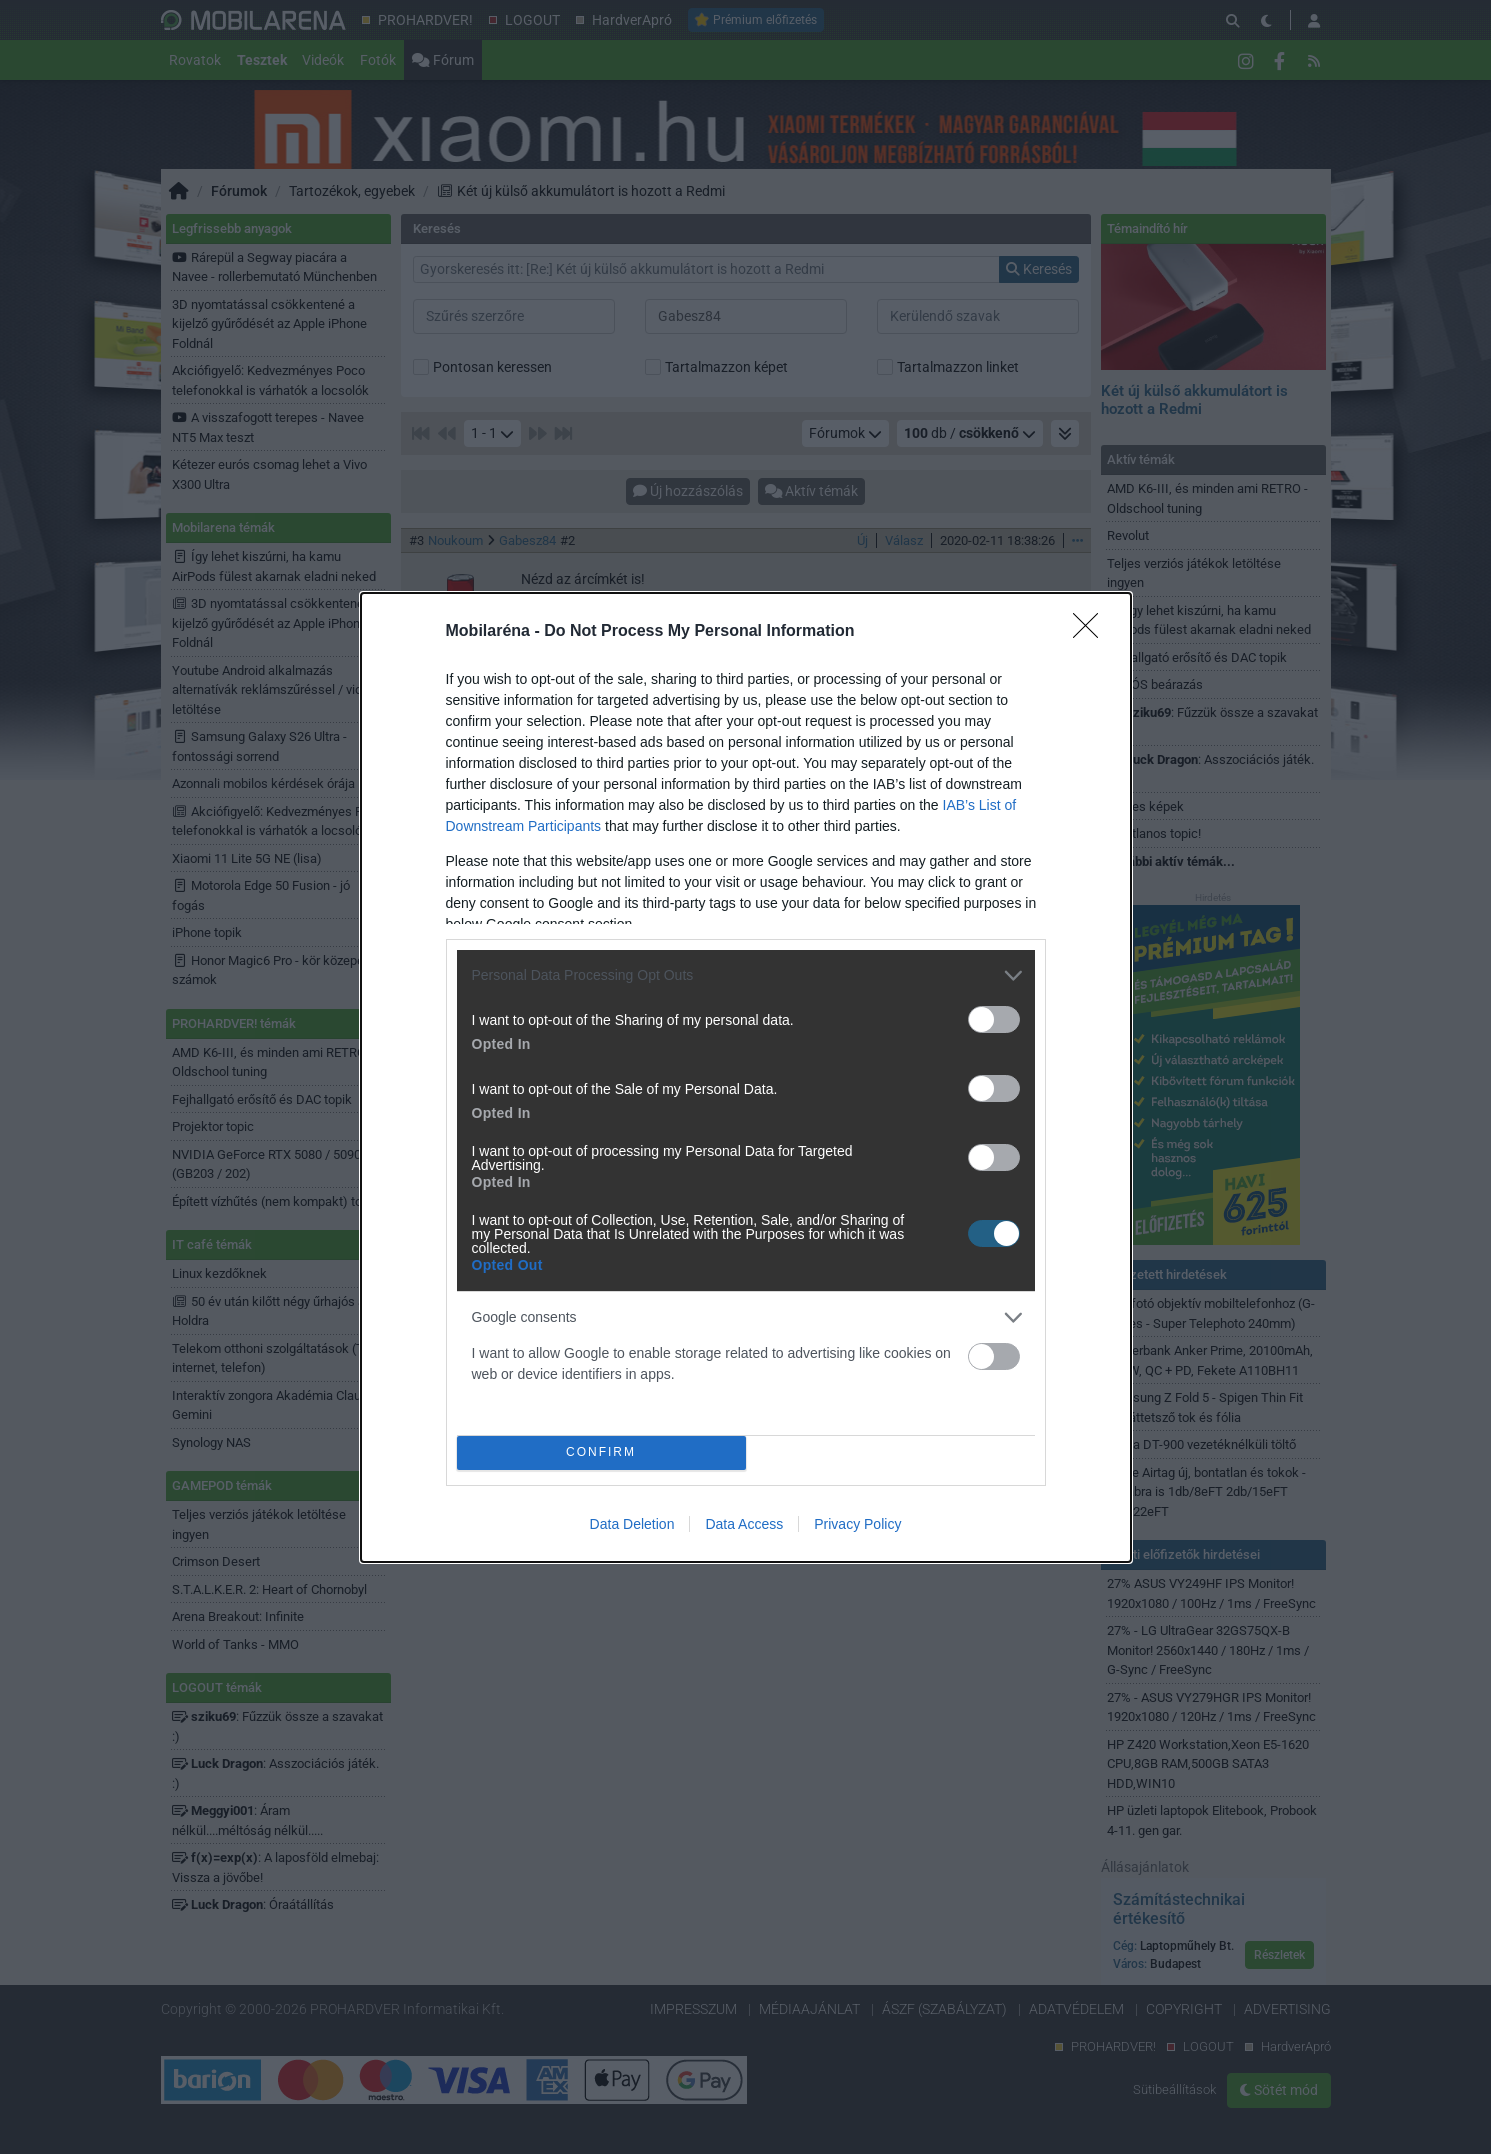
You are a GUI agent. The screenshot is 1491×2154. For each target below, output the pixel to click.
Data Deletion (632, 1524)
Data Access (744, 1524)
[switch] (994, 1019)
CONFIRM (601, 1451)
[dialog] (746, 1077)
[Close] (1092, 632)
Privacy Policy (857, 1524)
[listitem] (746, 975)
